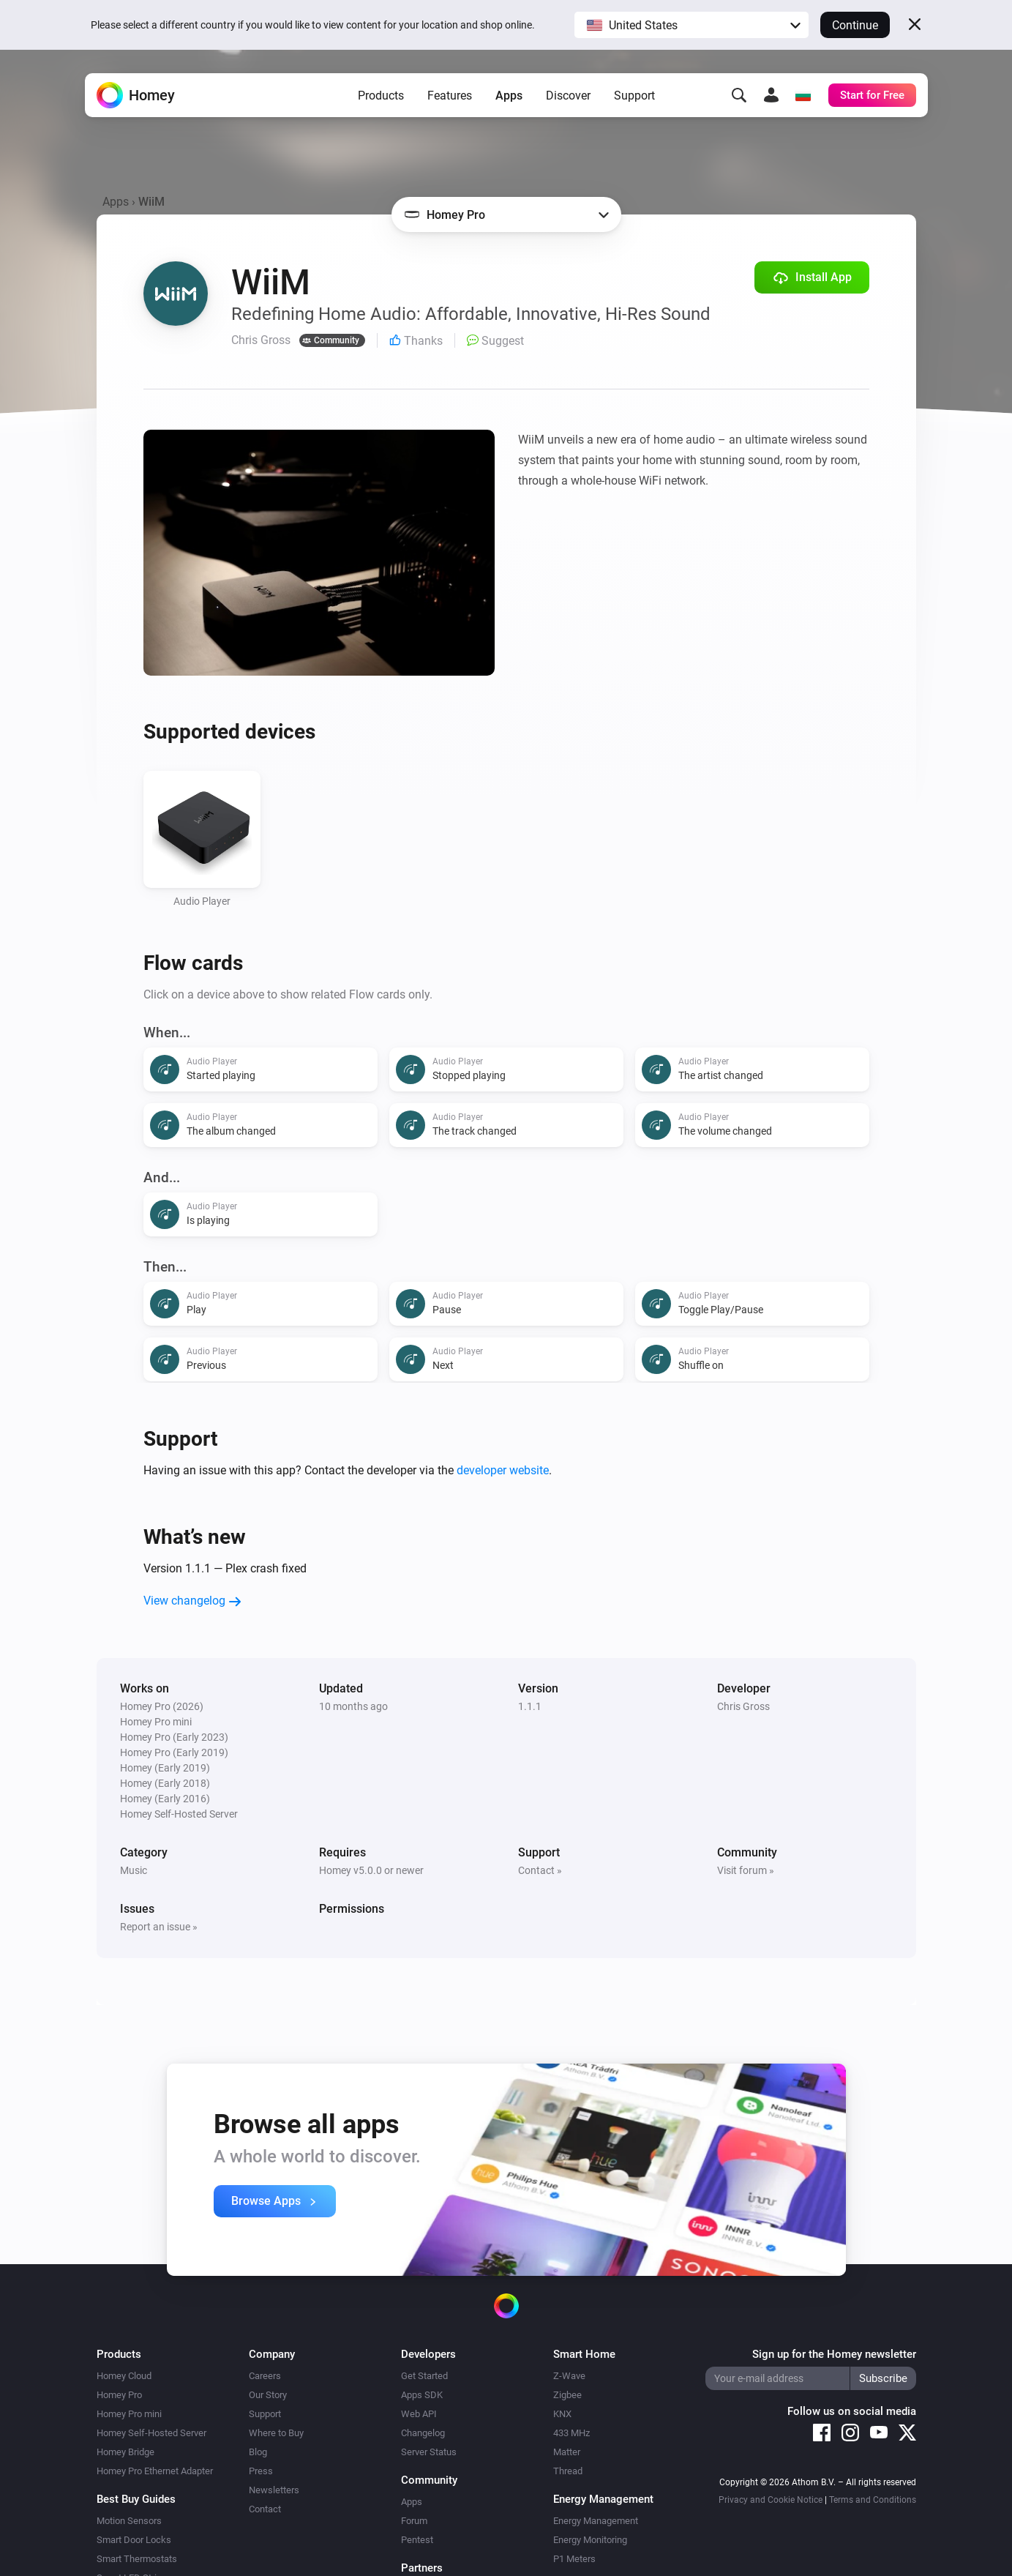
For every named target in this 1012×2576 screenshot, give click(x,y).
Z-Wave (569, 2375)
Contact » (540, 1870)
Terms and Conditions (872, 2500)
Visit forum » (745, 1870)
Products (381, 95)
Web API (419, 2413)
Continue (855, 25)
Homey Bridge (125, 2451)
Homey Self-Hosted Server (151, 2432)
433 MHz (571, 2432)
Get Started (424, 2375)
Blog (258, 2451)
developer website (503, 1470)
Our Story (268, 2394)
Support (634, 95)
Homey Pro (119, 2394)
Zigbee (567, 2394)
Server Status (429, 2451)
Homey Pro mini (129, 2413)
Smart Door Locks (134, 2539)
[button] (691, 25)
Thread (567, 2470)
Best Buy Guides (136, 2499)
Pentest (417, 2539)
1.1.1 (529, 1706)
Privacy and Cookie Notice (770, 2500)
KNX (562, 2413)
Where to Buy (276, 2432)
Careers (265, 2375)
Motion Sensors (129, 2520)
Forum (414, 2520)
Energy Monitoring (590, 2539)
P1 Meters (574, 2558)
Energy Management (595, 2520)
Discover (568, 95)
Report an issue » (159, 1927)
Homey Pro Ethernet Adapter (155, 2470)
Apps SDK (422, 2394)
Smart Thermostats (137, 2558)
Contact (265, 2509)
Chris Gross (743, 1706)
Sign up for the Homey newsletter (834, 2354)
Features (449, 95)
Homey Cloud (124, 2375)
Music (133, 1870)
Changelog (423, 2432)
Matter (566, 2451)
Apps (508, 95)
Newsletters (274, 2489)
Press (261, 2470)
